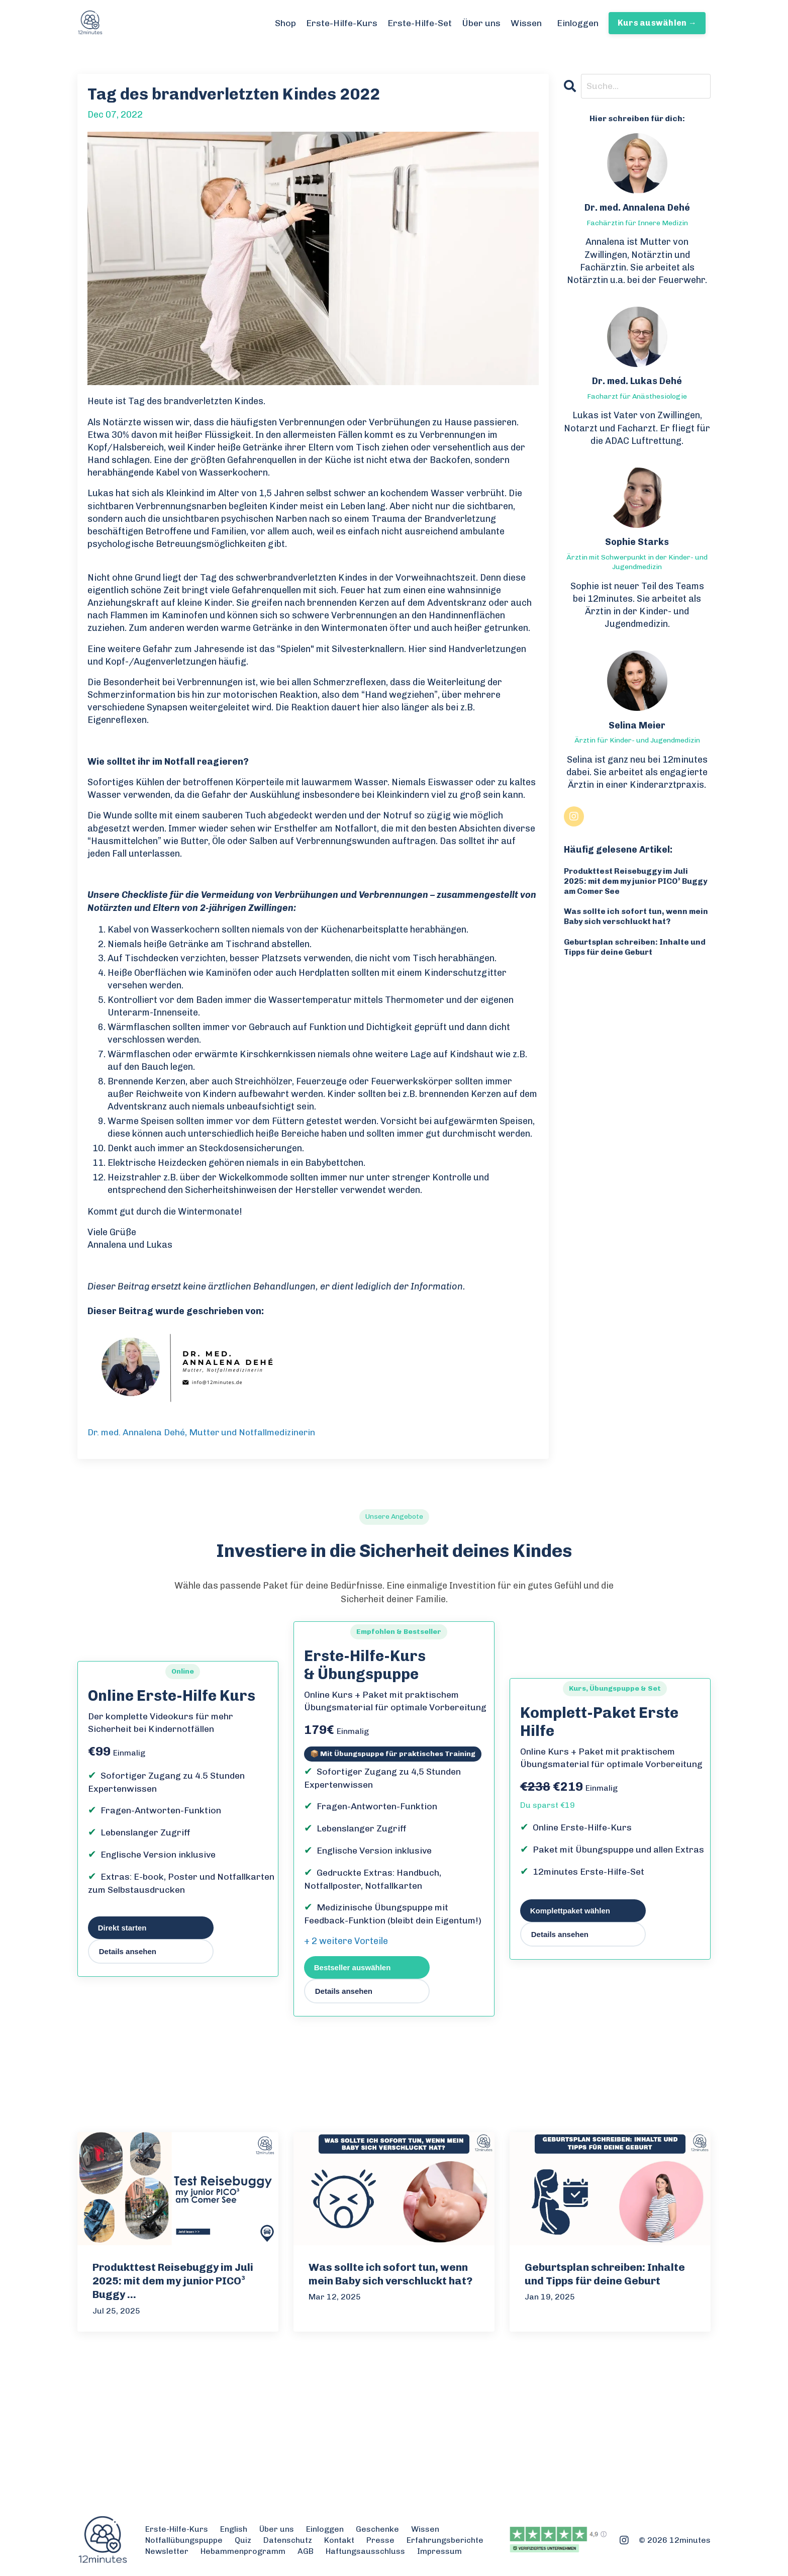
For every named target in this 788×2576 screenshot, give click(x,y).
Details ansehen (127, 1952)
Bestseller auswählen (352, 1967)
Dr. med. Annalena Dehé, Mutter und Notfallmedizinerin (202, 1432)
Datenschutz (287, 2540)
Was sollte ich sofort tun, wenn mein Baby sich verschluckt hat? (637, 917)
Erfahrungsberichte (445, 2540)
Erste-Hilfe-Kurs (340, 22)
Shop (284, 22)
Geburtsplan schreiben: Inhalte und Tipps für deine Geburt (636, 949)
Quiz (243, 2540)
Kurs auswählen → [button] (657, 23)
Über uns (480, 22)
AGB (306, 2551)
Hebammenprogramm (243, 2551)
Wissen (525, 22)
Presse (380, 2540)
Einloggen (577, 22)
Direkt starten (122, 1928)
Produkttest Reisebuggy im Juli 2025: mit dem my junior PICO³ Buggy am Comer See (627, 881)
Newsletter (166, 2551)
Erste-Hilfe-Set (418, 22)
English (233, 2529)
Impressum (439, 2551)
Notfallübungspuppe (184, 2540)
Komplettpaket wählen (570, 1910)
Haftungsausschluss (365, 2551)
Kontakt (339, 2540)
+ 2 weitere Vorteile (346, 1941)
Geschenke (377, 2529)
